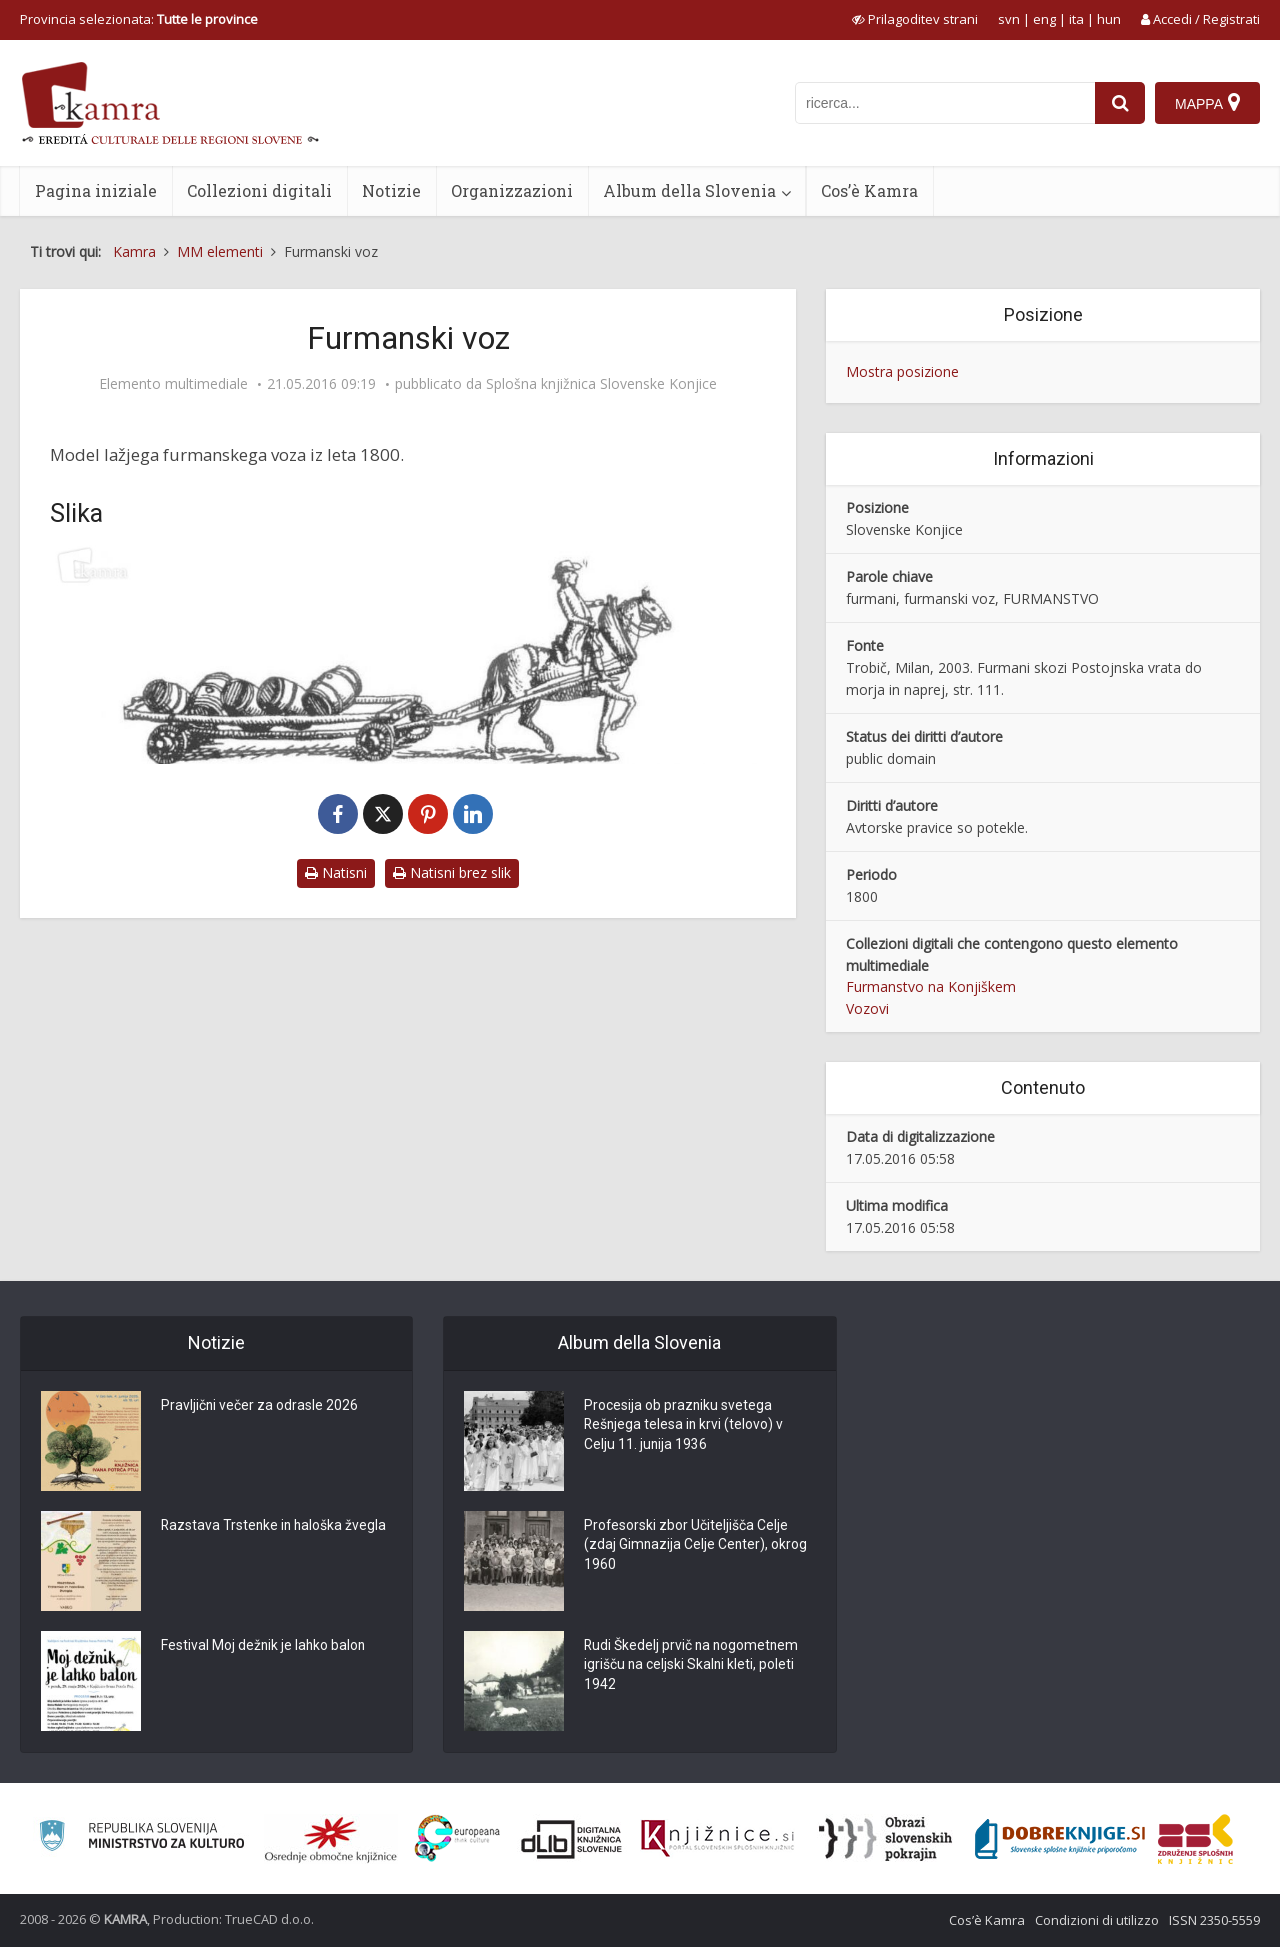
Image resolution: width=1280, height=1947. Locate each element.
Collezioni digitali (259, 190)
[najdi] (1120, 103)
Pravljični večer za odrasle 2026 (260, 1406)
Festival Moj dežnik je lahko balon (264, 1646)
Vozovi (867, 1008)
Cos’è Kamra (869, 190)
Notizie (391, 190)
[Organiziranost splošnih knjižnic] (331, 1839)
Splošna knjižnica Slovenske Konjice (601, 384)
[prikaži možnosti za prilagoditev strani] (915, 19)
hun (1109, 19)
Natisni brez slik (452, 872)
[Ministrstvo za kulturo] (141, 1838)
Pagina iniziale (96, 190)
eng (1044, 19)
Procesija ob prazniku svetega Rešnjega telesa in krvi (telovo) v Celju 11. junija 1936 (685, 1426)
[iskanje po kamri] (945, 103)
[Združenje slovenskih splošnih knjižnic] (717, 1839)
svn (1009, 19)
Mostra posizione (902, 371)
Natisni (336, 872)
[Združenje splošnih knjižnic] (1195, 1839)
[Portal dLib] (572, 1839)
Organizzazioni (512, 190)
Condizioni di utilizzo (1097, 1920)
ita (1076, 19)
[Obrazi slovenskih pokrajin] (885, 1839)
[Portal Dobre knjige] (1060, 1839)
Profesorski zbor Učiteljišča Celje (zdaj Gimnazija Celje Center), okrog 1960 (696, 1546)
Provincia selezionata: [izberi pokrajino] (139, 19)
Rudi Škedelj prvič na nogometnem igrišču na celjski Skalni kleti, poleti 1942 (693, 1666)
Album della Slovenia (689, 190)
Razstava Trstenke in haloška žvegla (275, 1526)
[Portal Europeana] (457, 1838)
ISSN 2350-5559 (1214, 1920)
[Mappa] (1207, 103)
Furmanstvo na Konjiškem (931, 986)
